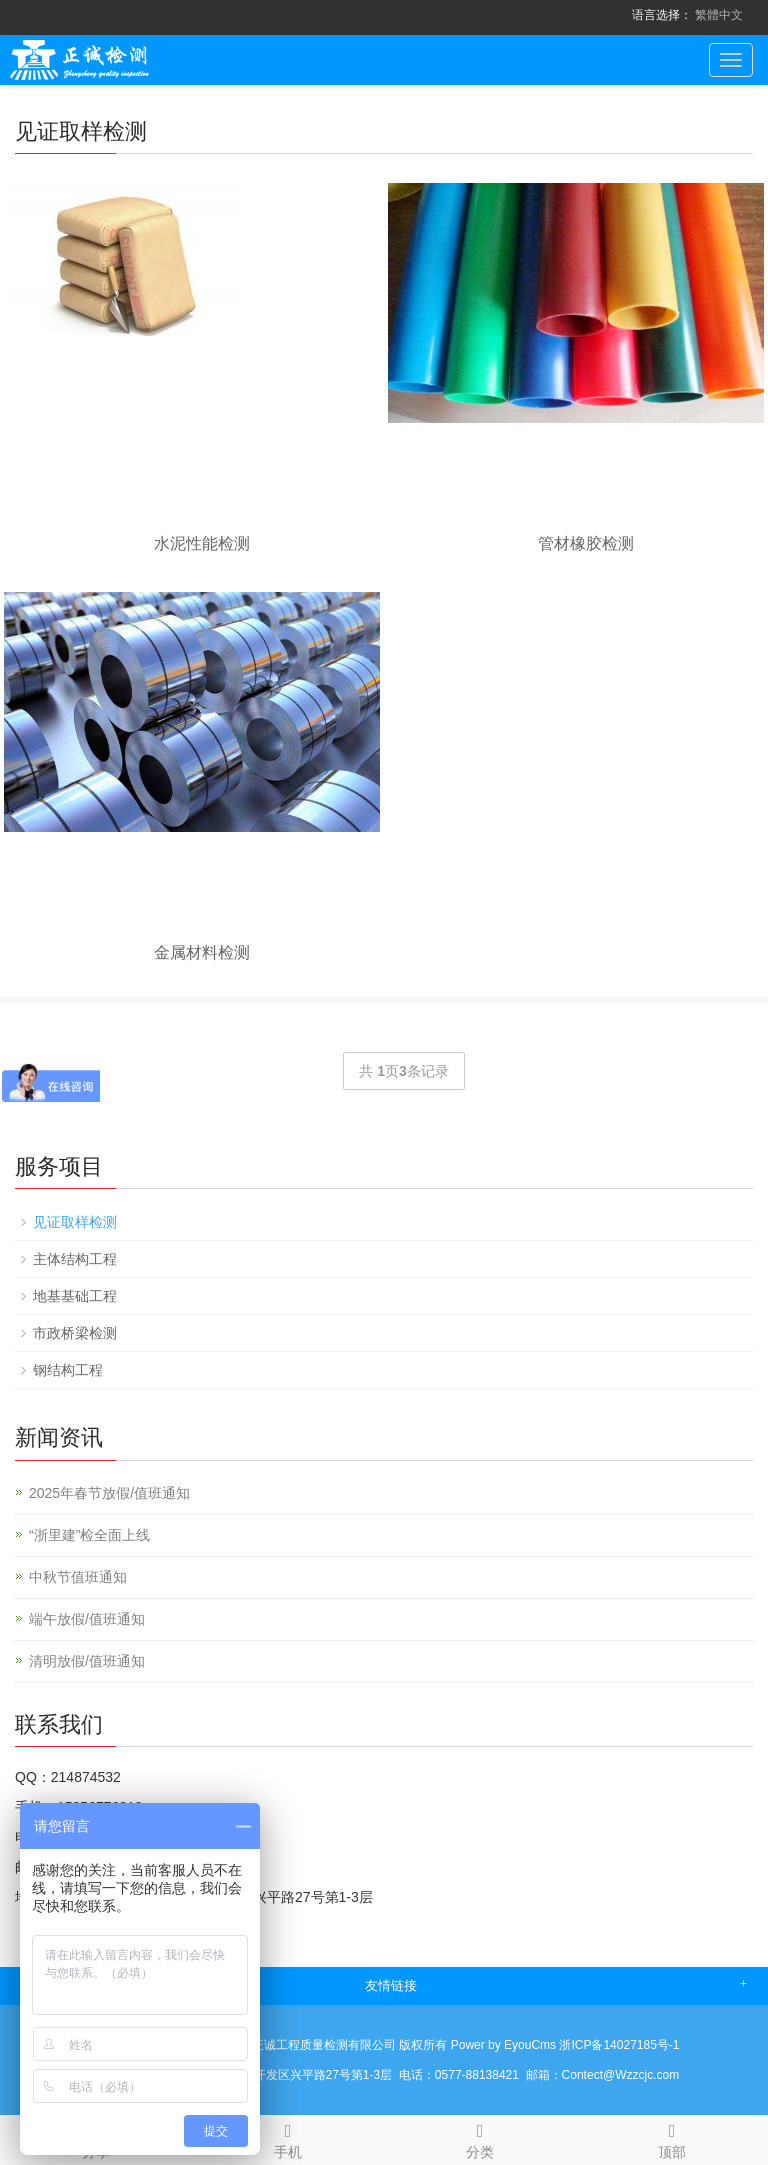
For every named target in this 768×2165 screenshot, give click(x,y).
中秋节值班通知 (78, 1577)
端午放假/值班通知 (87, 1619)
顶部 (672, 2138)
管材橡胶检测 (586, 543)
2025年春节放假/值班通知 (109, 1493)
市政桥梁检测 (75, 1333)
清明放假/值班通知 (87, 1661)
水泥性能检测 (202, 543)
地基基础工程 (75, 1296)
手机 (288, 2138)
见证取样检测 (75, 1222)
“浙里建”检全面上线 (89, 1535)
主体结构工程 (75, 1259)
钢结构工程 (68, 1370)
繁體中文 (719, 15)
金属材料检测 (202, 952)
